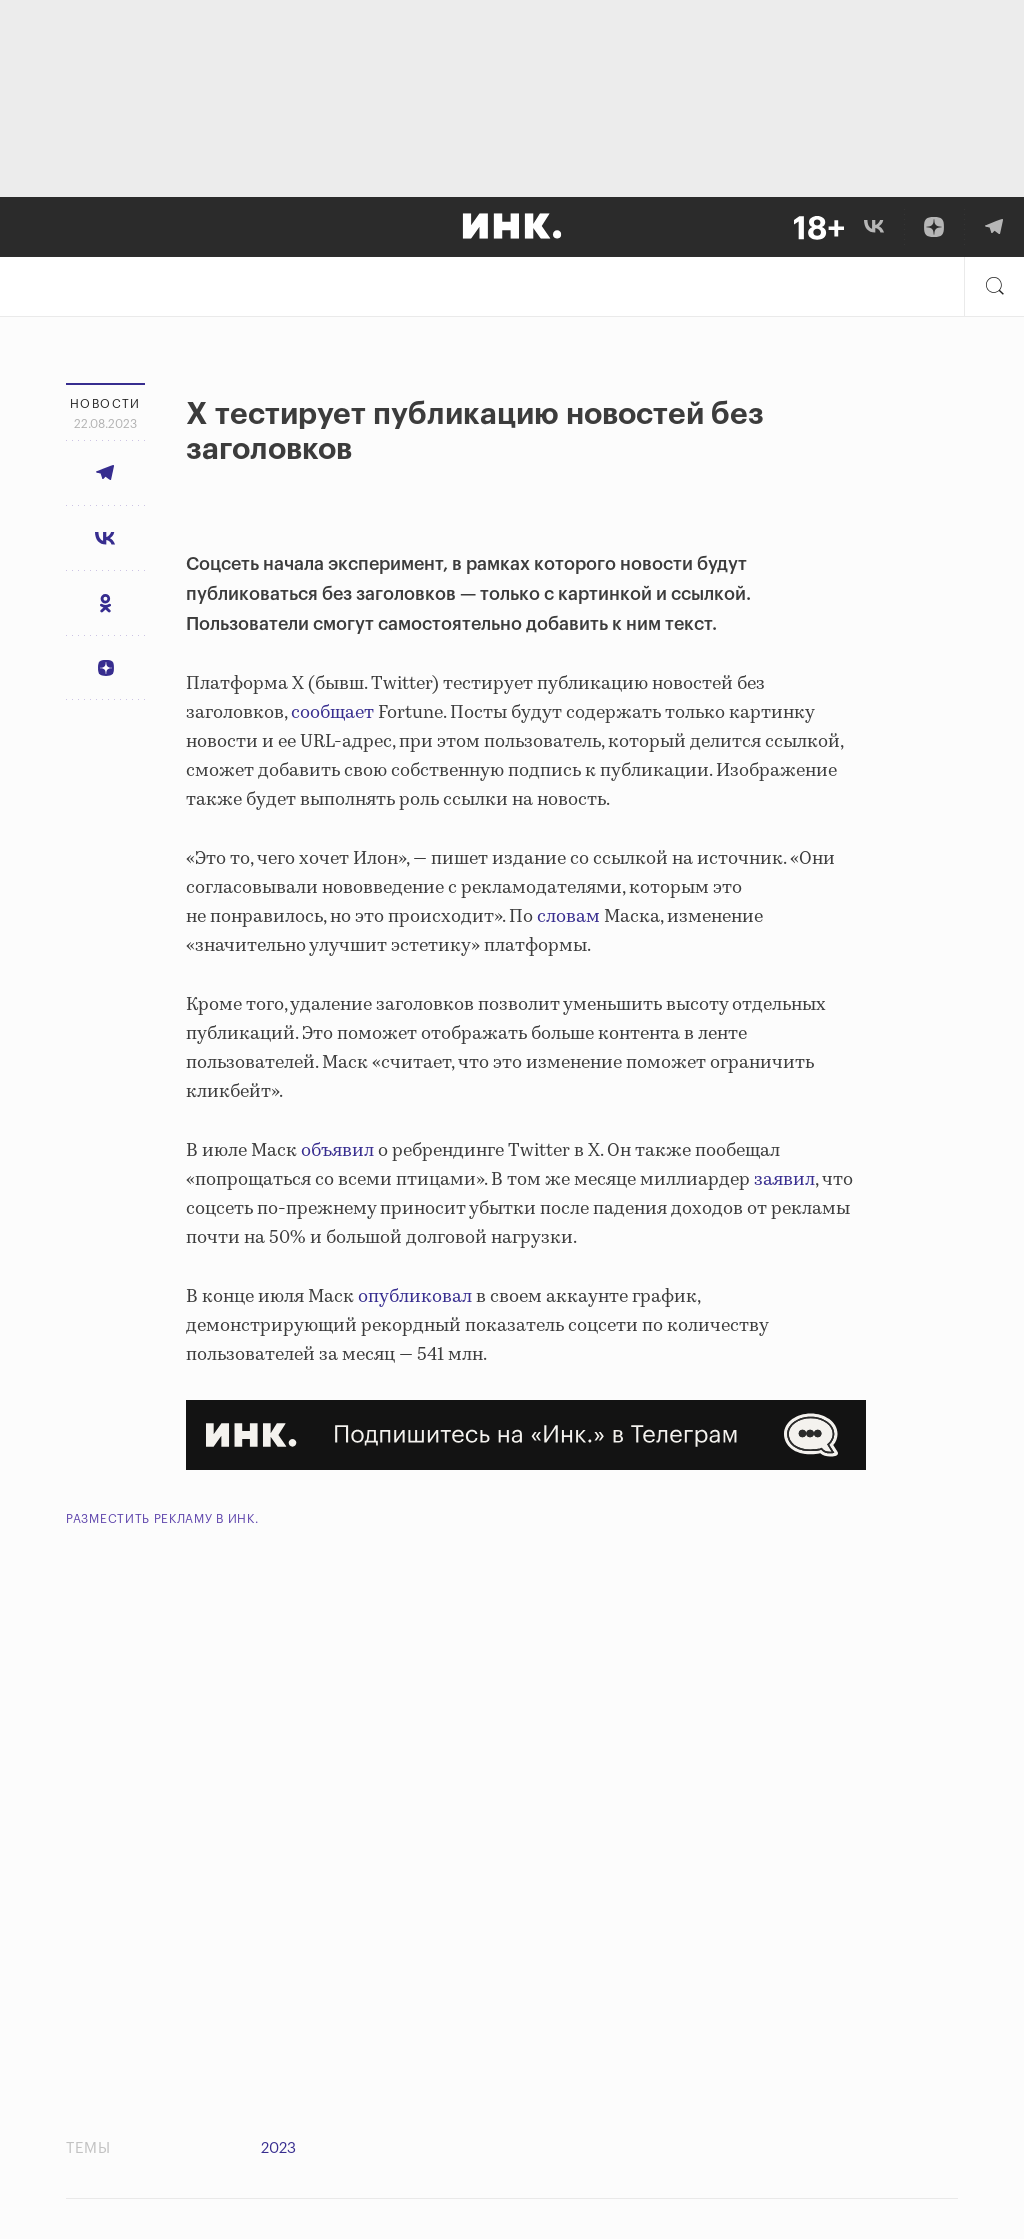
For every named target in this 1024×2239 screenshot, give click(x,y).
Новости (105, 404)
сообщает (332, 713)
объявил (337, 1151)
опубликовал (415, 1297)
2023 (278, 2148)
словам (568, 917)
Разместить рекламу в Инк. (162, 1519)
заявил (784, 1180)
